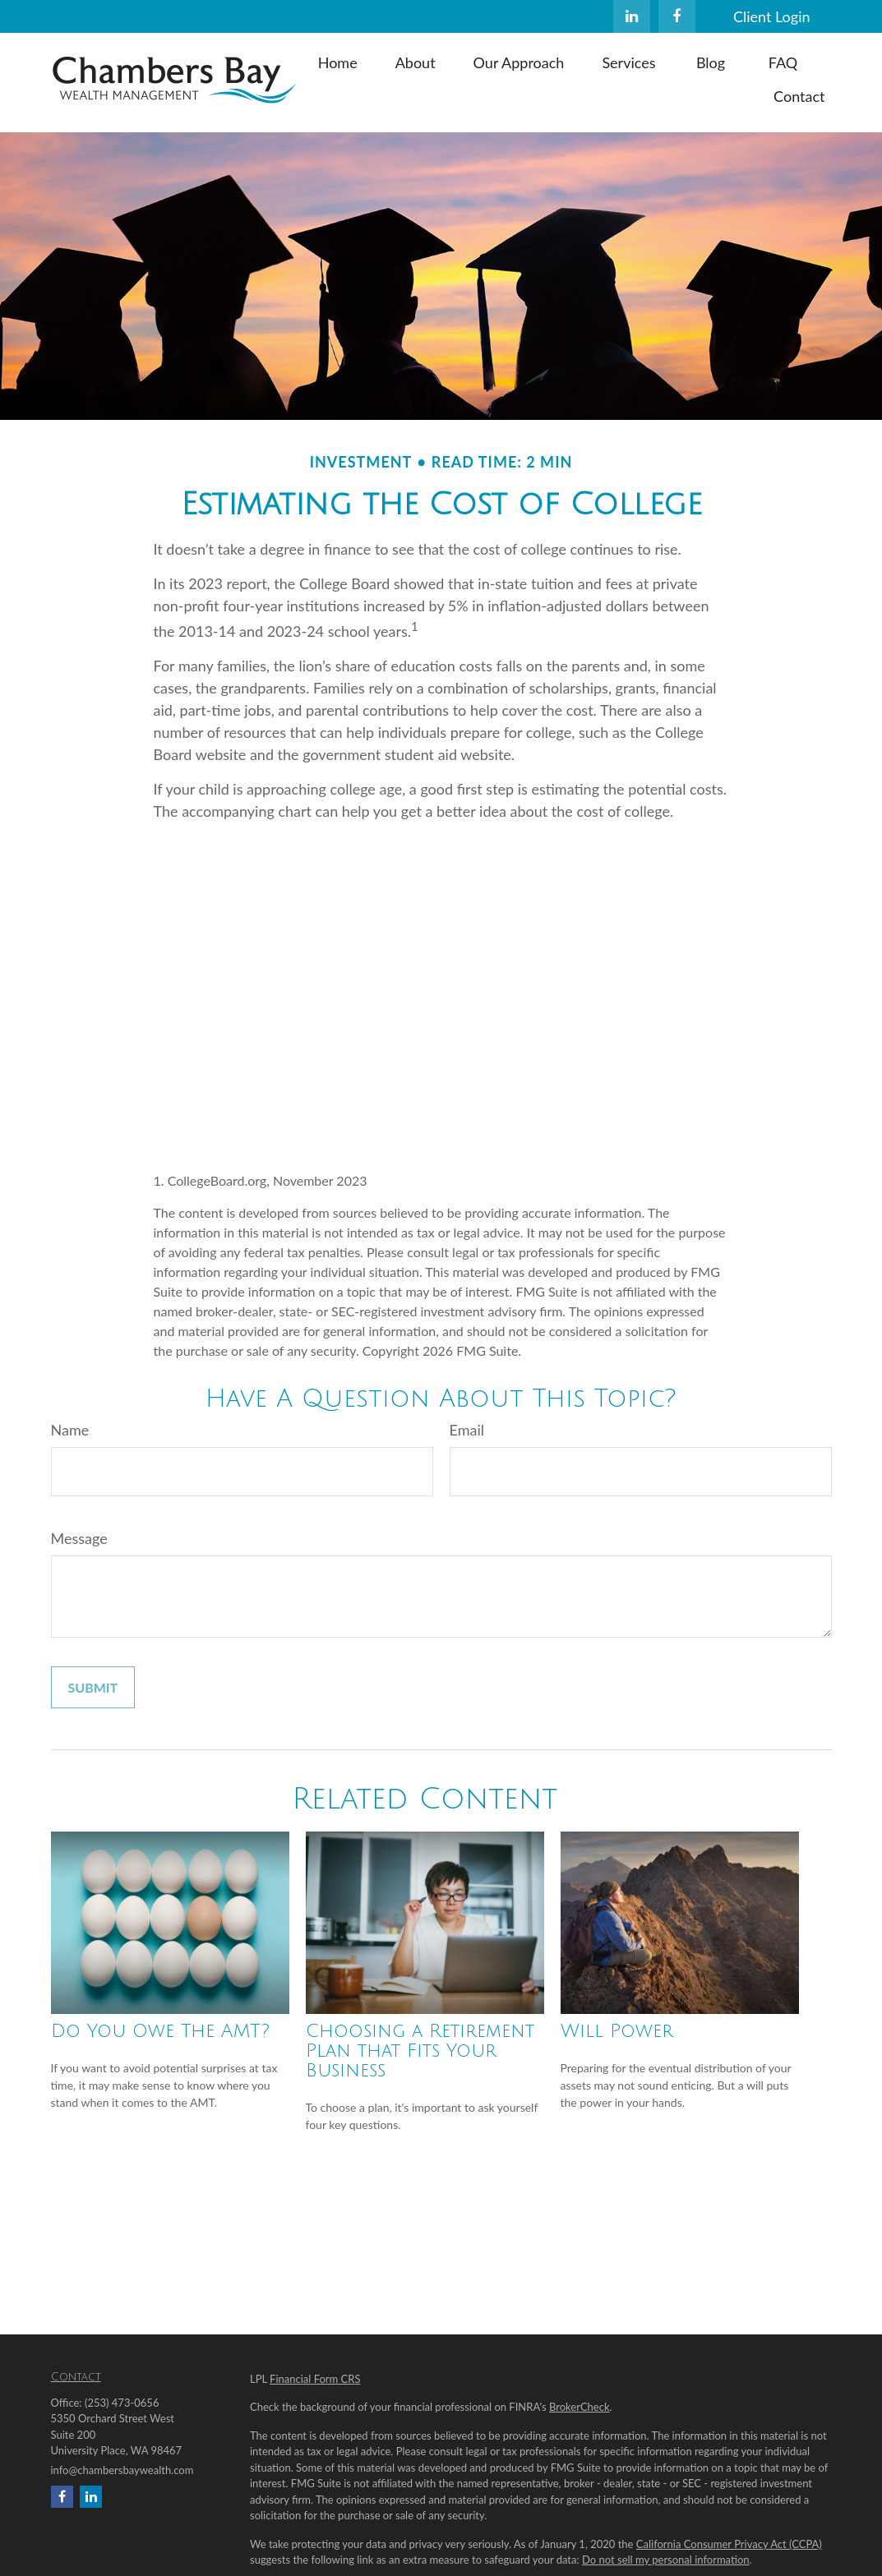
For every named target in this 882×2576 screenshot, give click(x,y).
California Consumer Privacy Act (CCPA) (729, 2544)
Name (70, 1430)
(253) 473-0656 (122, 2402)
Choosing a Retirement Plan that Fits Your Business (420, 2051)
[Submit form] (93, 1687)
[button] (338, 61)
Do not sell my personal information (666, 2559)
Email (467, 1430)
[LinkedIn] (631, 16)
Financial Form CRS (315, 2378)
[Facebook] (676, 16)
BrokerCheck (579, 2406)
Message (79, 1538)
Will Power (617, 2031)
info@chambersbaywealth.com (122, 2470)
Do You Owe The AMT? (160, 2031)
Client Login (771, 16)
